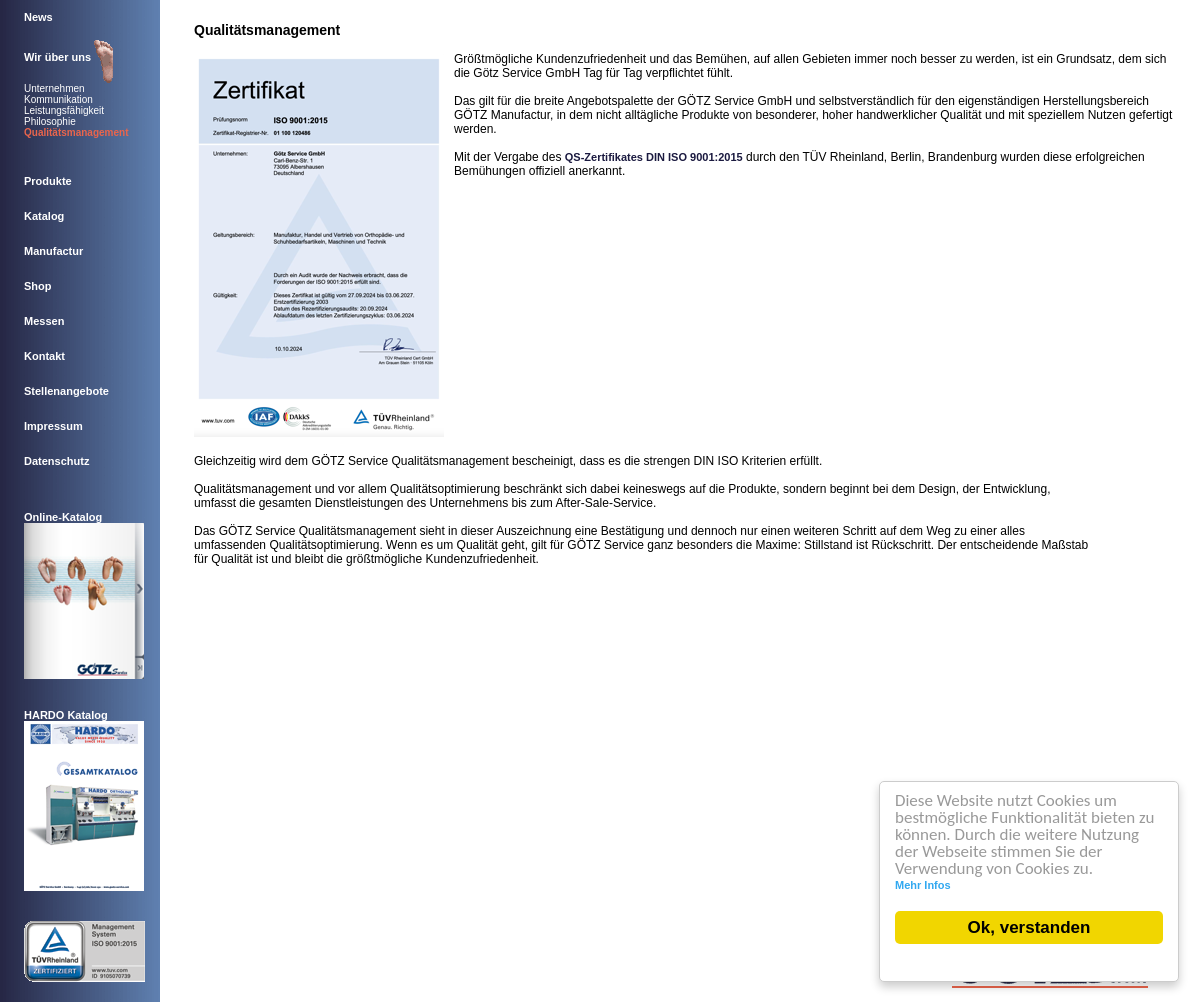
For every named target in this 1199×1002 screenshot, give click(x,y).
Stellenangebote (68, 391)
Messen (45, 321)
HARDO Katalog (66, 715)
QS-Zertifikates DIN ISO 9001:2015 (654, 157)
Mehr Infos (924, 885)
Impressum (55, 426)
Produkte (49, 181)
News (40, 17)
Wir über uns (59, 57)
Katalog (45, 216)
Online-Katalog (63, 517)
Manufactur (55, 251)
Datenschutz (58, 461)
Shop (39, 286)
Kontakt (46, 356)
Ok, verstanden (1030, 927)
